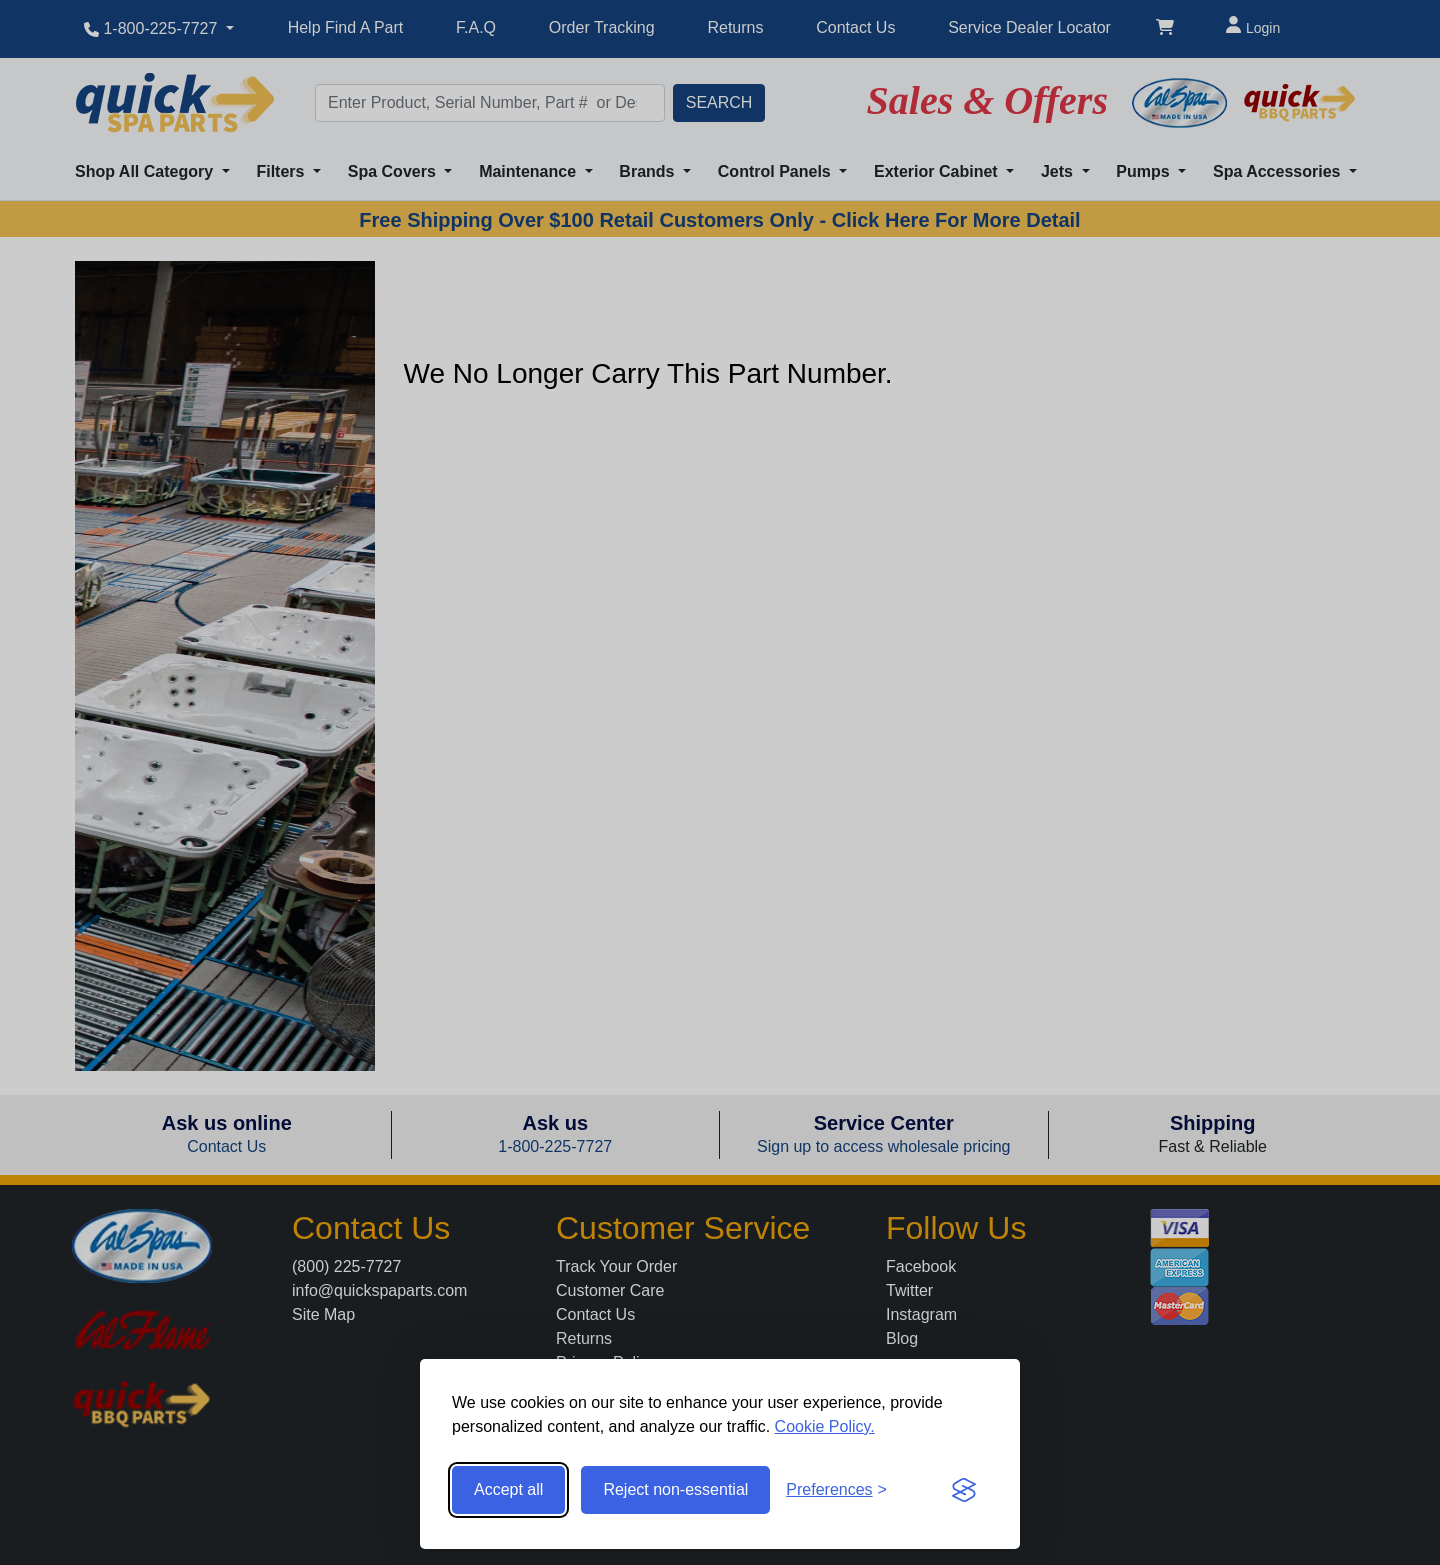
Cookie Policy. (825, 1426)
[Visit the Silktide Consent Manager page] (964, 1490)
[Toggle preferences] (836, 1490)
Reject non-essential (675, 1489)
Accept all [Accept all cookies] (508, 1489)
